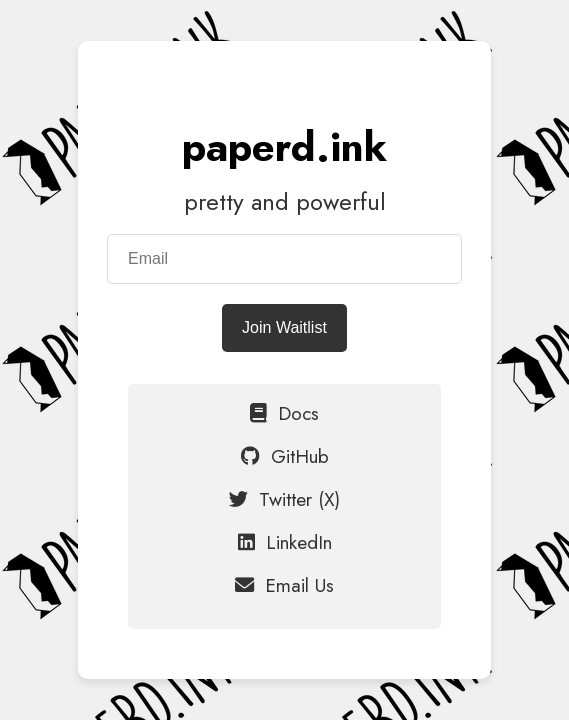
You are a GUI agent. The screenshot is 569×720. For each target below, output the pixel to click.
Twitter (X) (284, 499)
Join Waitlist (284, 327)
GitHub (285, 456)
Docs (284, 413)
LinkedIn (285, 542)
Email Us (284, 585)
